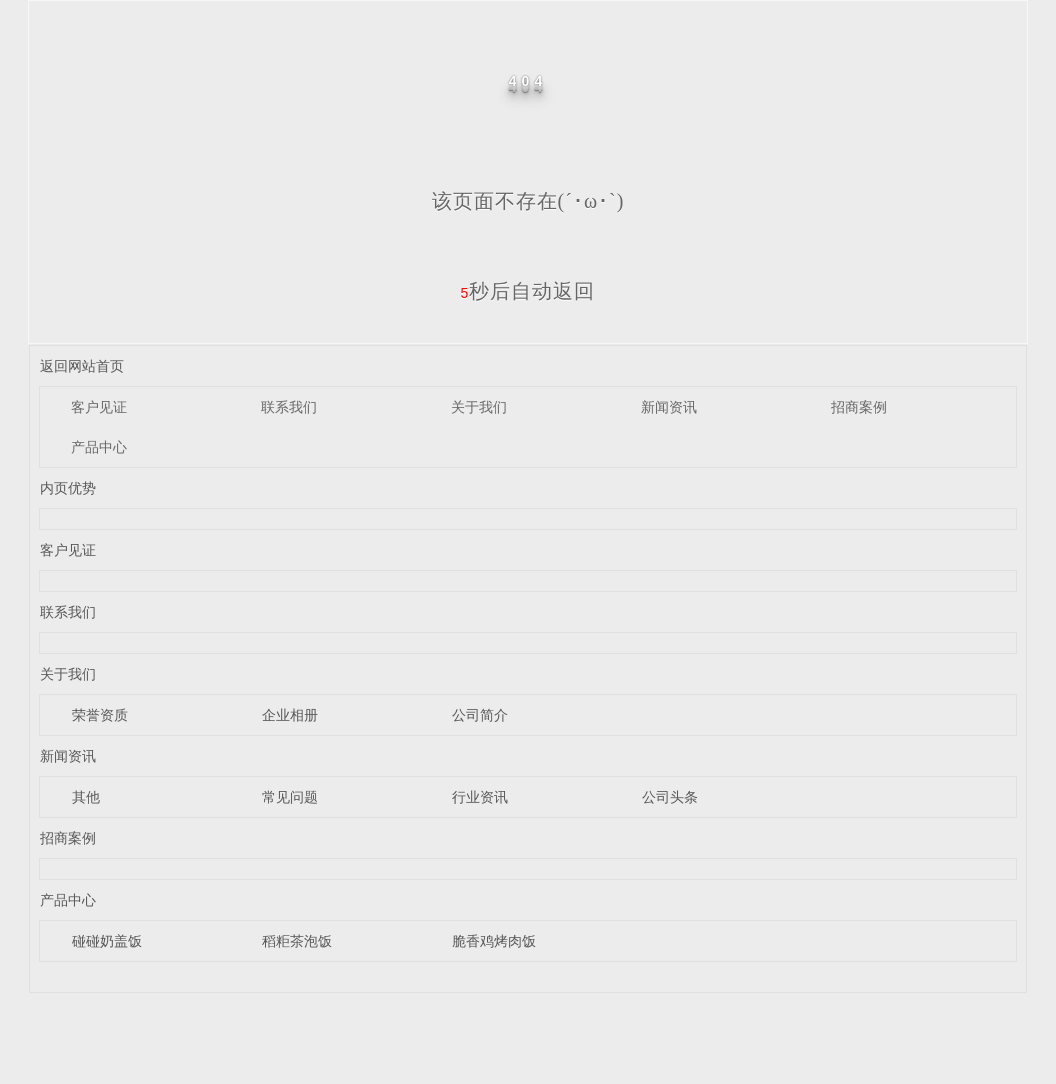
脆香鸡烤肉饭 (494, 941)
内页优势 (68, 488)
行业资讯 (480, 797)
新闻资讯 (669, 407)
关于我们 (479, 407)
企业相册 (290, 715)
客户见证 (99, 407)
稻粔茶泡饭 (297, 941)
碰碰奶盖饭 (107, 941)
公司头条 (670, 797)
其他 (86, 797)
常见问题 (290, 797)
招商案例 (859, 407)
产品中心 (99, 447)
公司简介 (480, 715)
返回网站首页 (82, 366)
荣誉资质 (100, 715)
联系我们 (289, 407)
